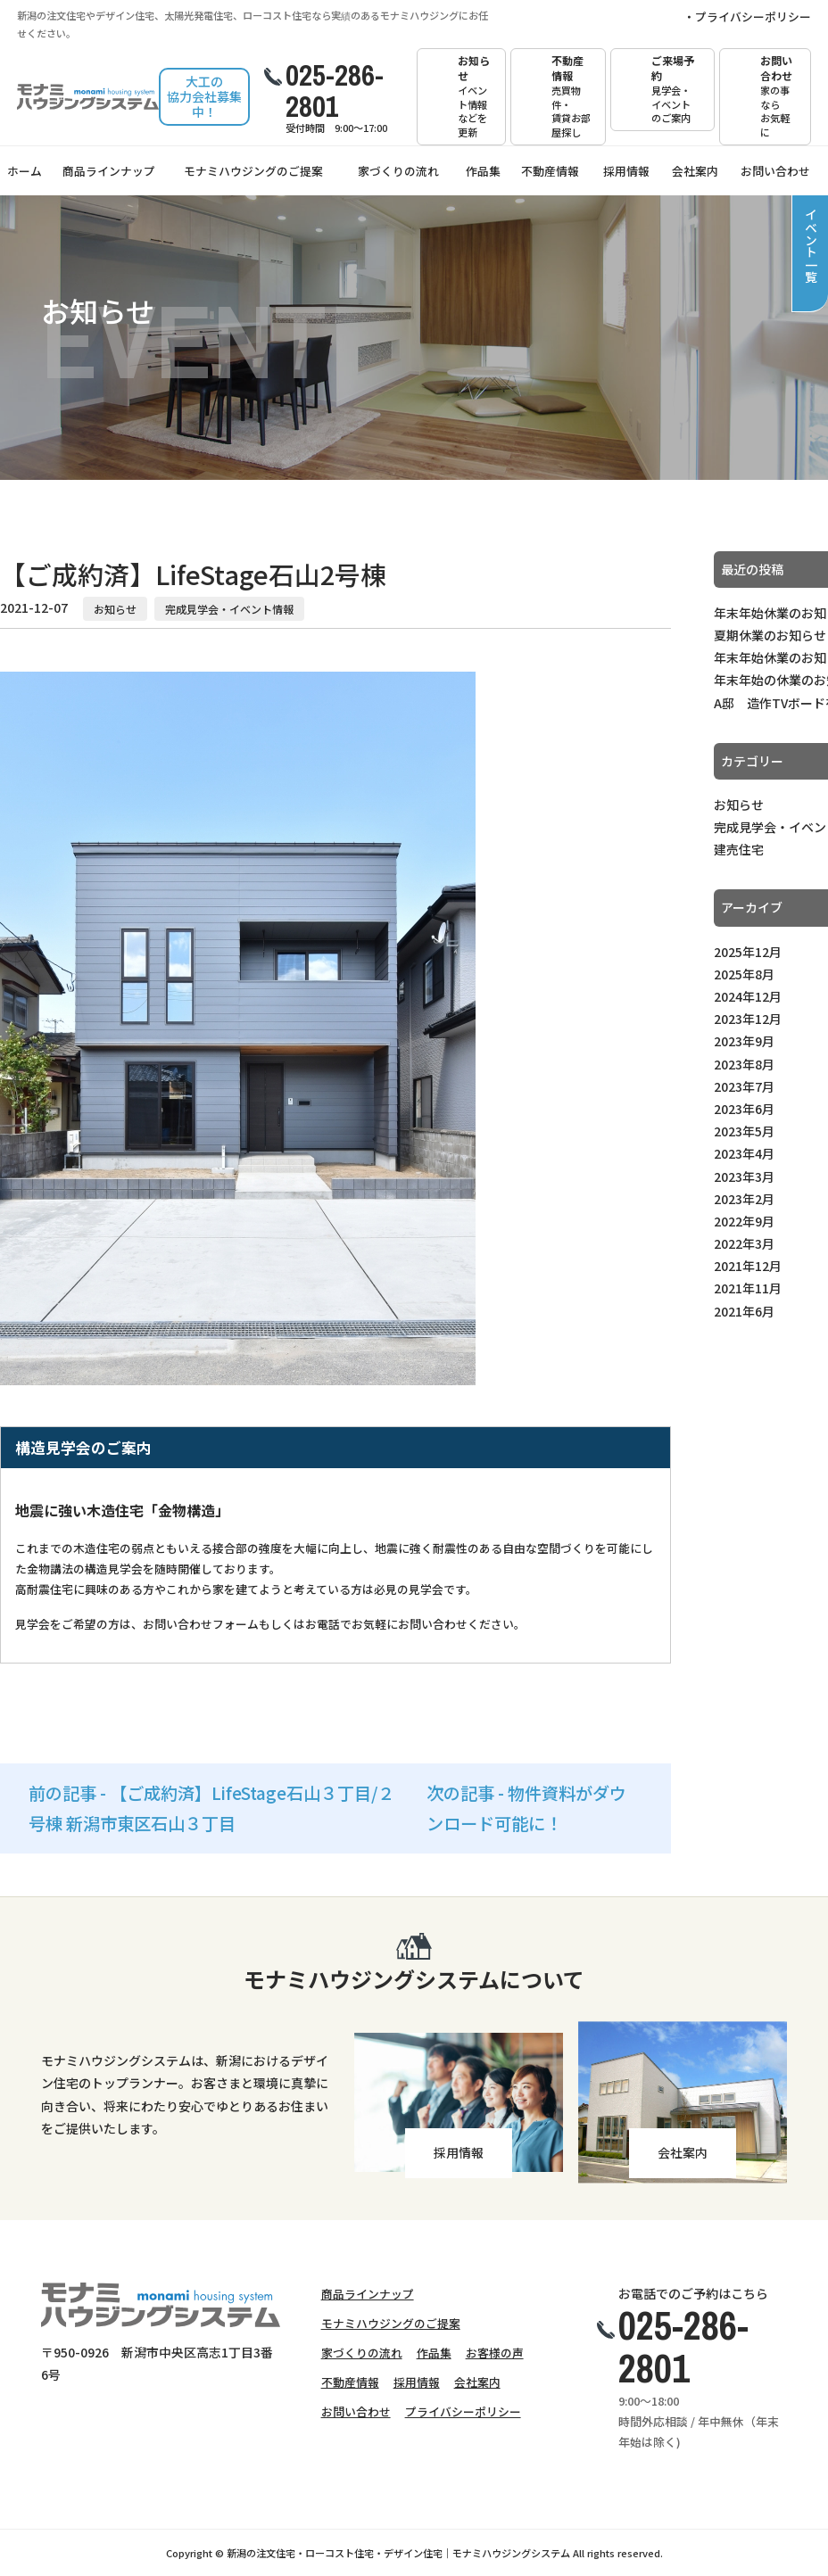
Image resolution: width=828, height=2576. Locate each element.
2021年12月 (748, 1266)
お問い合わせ (779, 96)
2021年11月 (748, 1288)
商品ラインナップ (108, 170)
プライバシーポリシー (753, 16)
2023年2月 (744, 1199)
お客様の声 (495, 2352)
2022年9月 (744, 1221)
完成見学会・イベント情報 (229, 608)
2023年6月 (744, 1109)
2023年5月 (744, 1131)
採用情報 (626, 170)
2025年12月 (748, 952)
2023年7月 (744, 1086)
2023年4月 (744, 1153)
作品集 (483, 170)
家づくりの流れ (398, 170)
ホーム (24, 170)
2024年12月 (748, 996)
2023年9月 (744, 1041)
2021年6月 (744, 1311)
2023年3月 (744, 1176)
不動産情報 (571, 96)
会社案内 (695, 170)
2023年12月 (748, 1019)
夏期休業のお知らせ (770, 635)
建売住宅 (739, 849)
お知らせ (474, 96)
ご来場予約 (675, 89)
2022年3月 (744, 1243)
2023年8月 (744, 1064)
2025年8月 (744, 974)
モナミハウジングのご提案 (253, 170)
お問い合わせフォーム (201, 1623)
